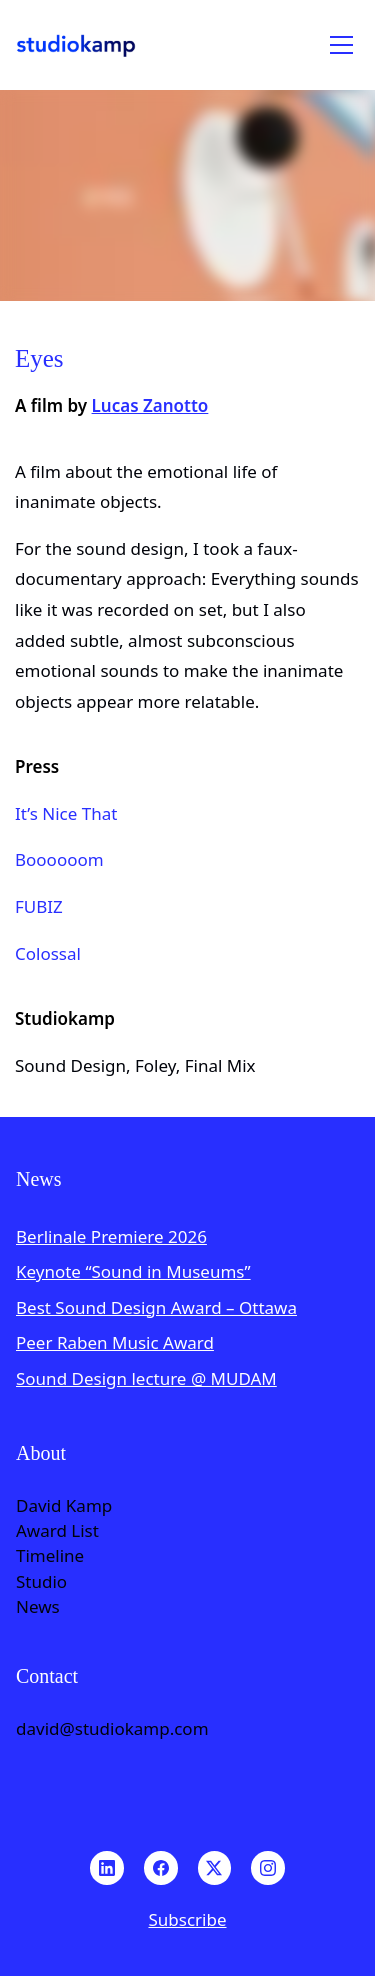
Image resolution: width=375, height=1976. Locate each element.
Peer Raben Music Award (115, 1342)
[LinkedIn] (107, 1868)
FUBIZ (39, 906)
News (38, 1607)
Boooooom (59, 859)
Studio (41, 1582)
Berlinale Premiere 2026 (111, 1236)
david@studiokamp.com (112, 1729)
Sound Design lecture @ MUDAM (146, 1378)
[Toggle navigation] (341, 45)
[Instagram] (268, 1868)
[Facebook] (161, 1868)
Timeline (50, 1556)
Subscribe (187, 1919)
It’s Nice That (66, 813)
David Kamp (64, 1506)
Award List (57, 1531)
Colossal (48, 953)
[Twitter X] (215, 1868)
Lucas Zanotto (150, 405)
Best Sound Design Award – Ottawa (156, 1307)
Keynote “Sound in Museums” (133, 1271)
